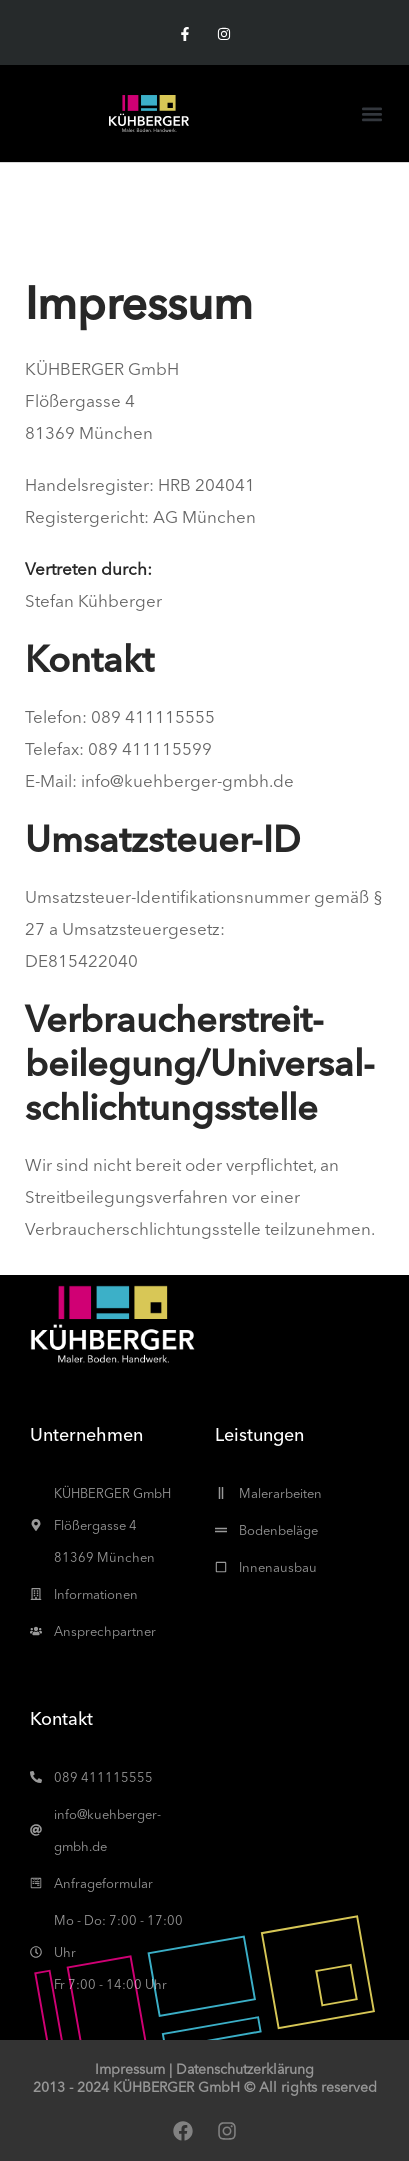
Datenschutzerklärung (245, 2069)
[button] (372, 113)
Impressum (130, 2069)
